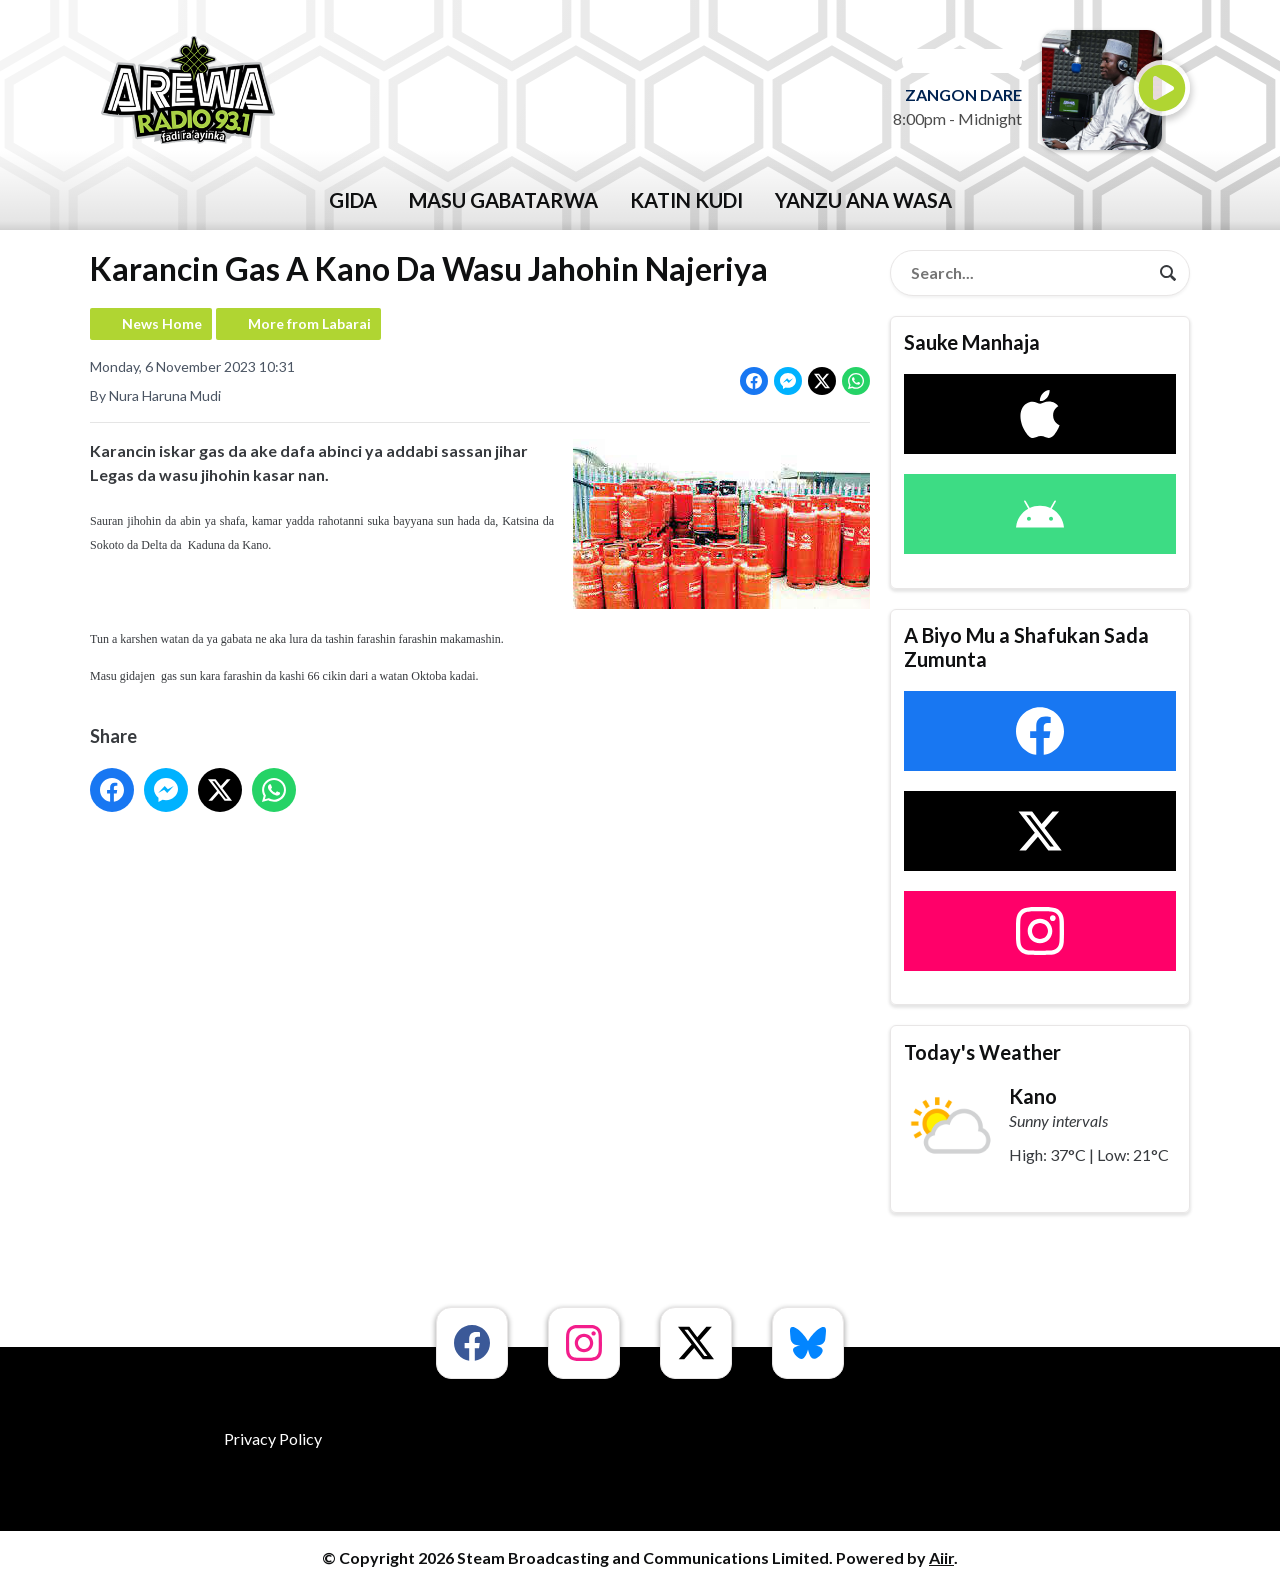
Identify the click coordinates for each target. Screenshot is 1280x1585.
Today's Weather (982, 1052)
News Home (162, 323)
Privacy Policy (273, 1438)
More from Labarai (309, 323)
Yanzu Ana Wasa (863, 200)
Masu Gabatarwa (503, 200)
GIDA (353, 200)
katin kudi (686, 200)
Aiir (941, 1557)
